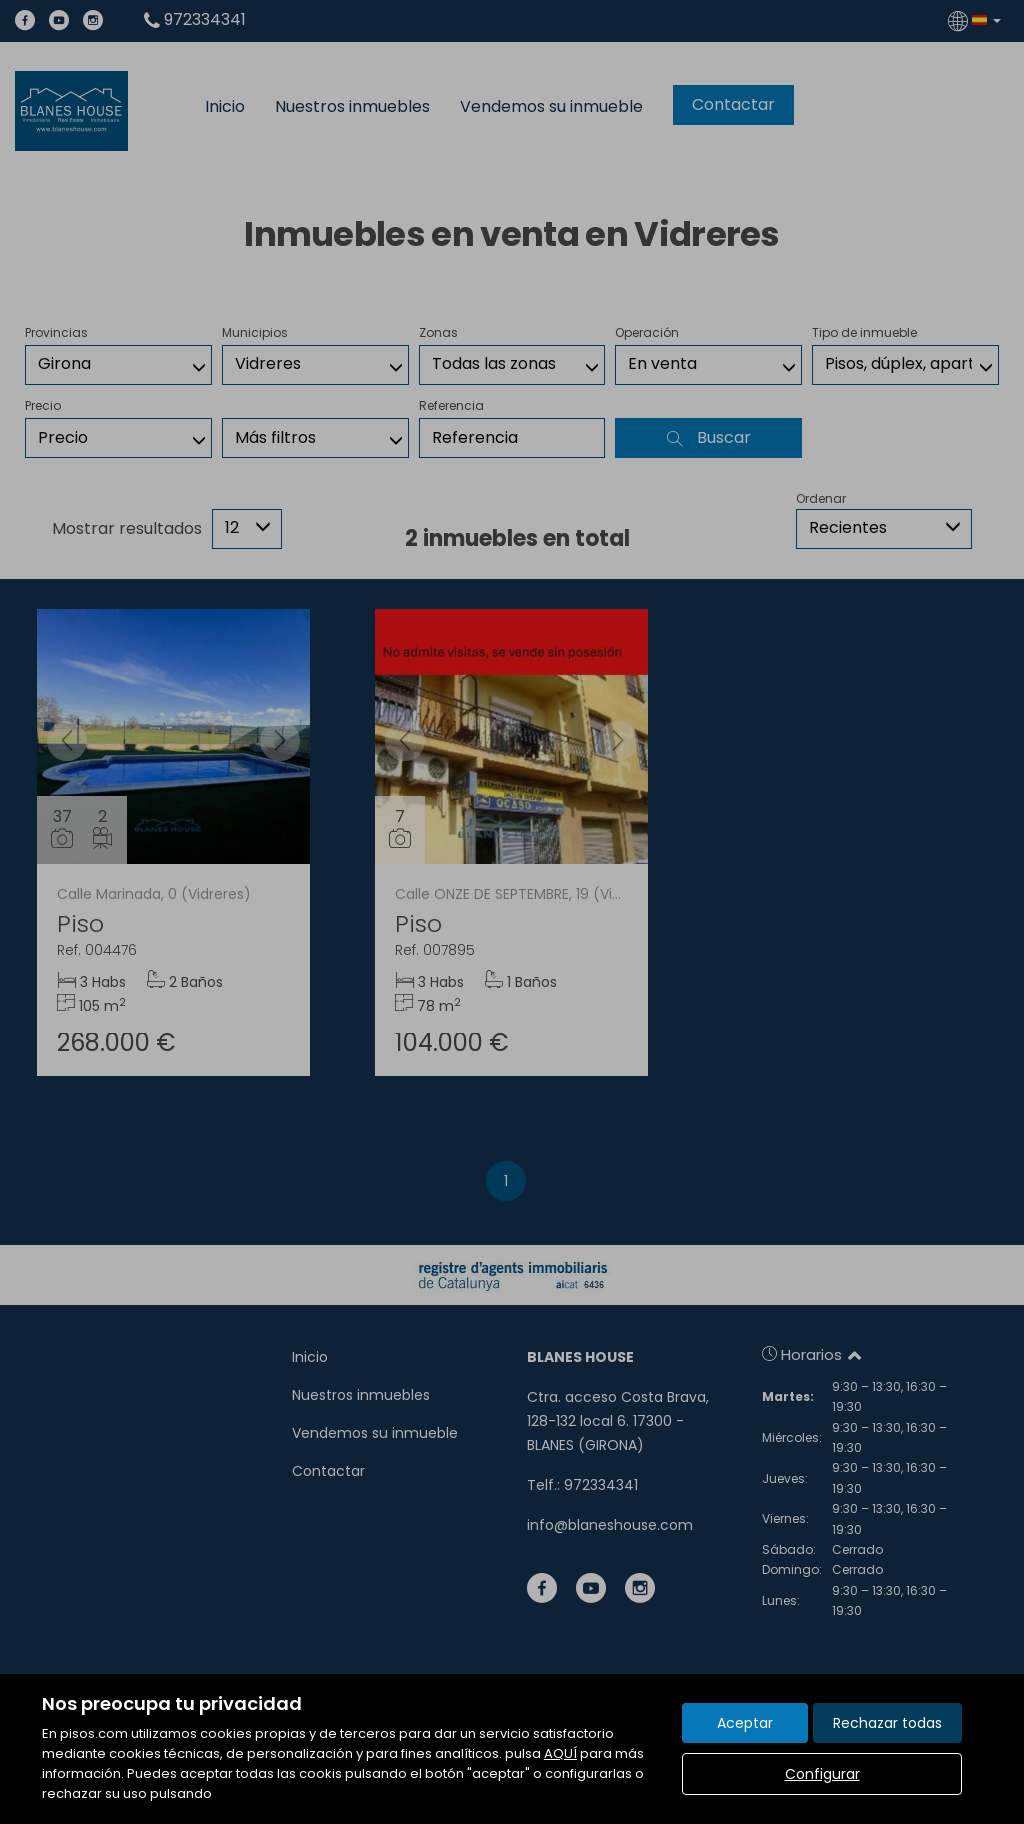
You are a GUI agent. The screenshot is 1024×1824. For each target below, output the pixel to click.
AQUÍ (560, 1753)
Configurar (822, 1774)
